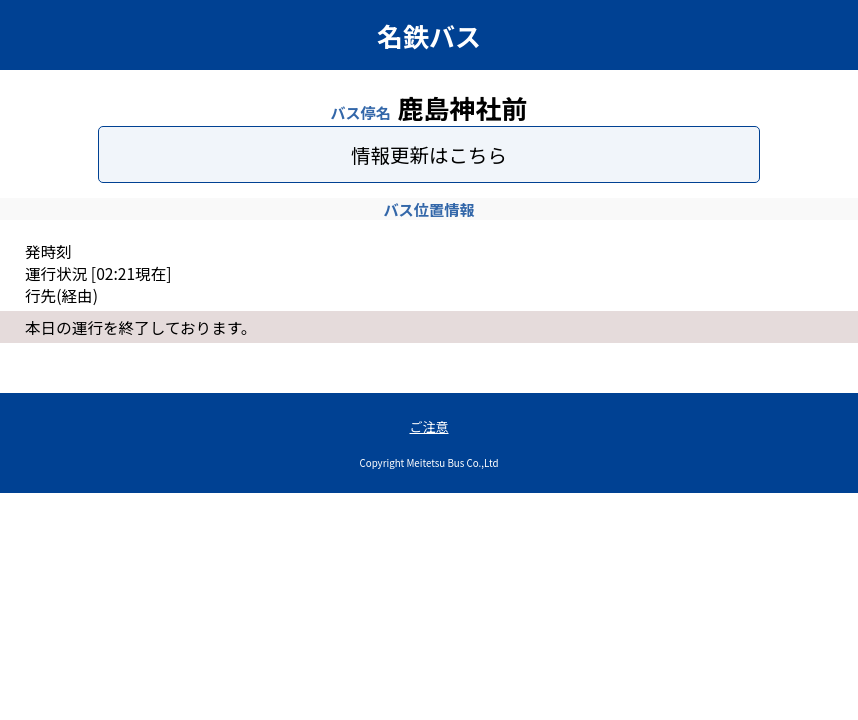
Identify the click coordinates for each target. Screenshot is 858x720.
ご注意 (428, 426)
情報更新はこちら (429, 154)
